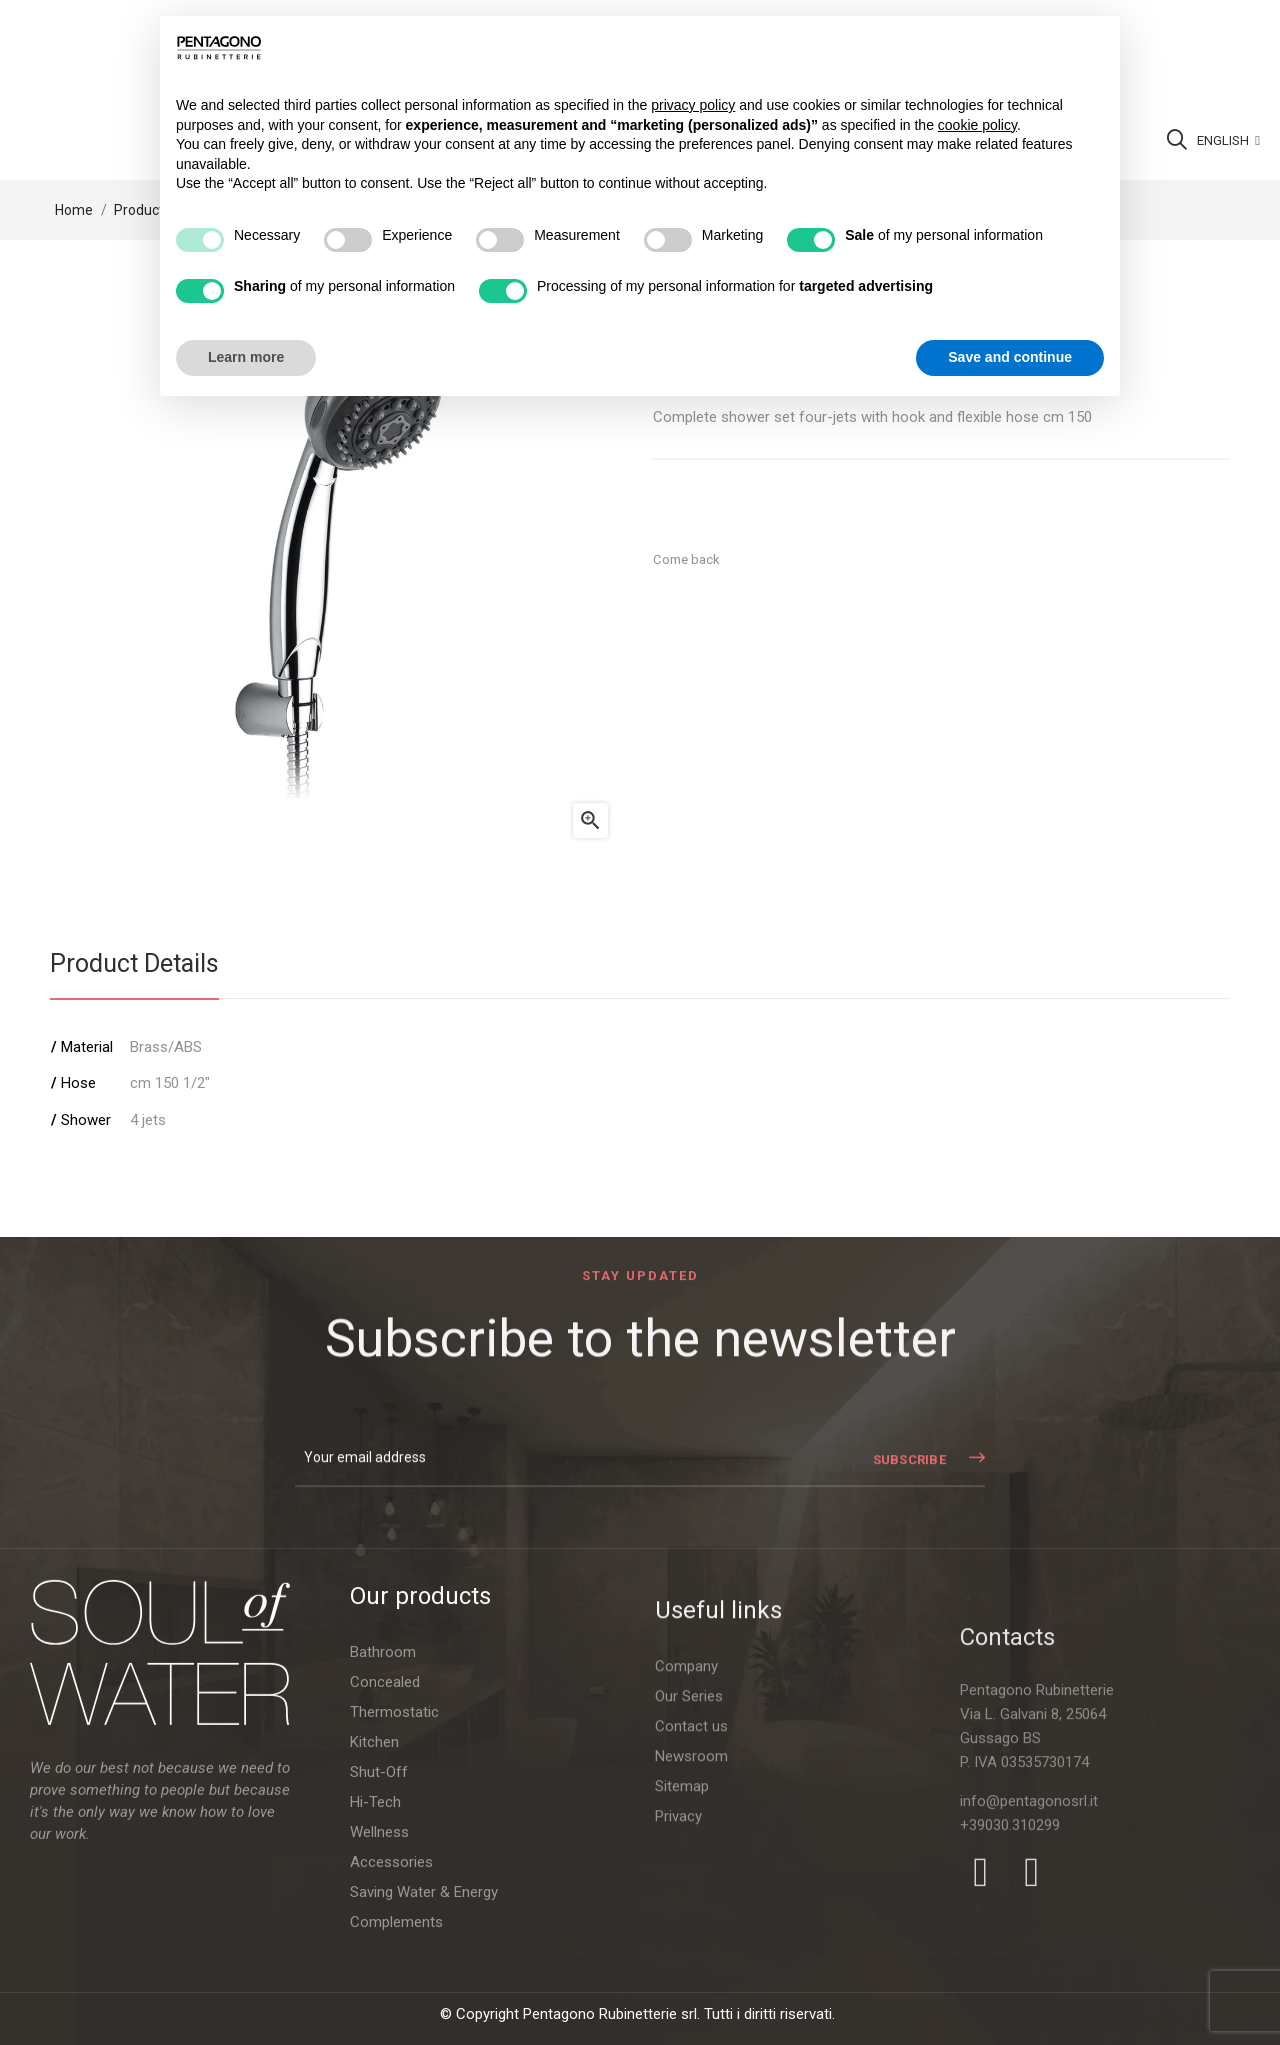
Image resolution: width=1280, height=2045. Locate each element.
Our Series (689, 1960)
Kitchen (374, 1916)
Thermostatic (394, 1886)
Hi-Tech (375, 1976)
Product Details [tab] (134, 963)
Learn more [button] (246, 357)
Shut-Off (379, 1946)
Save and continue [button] (1010, 357)
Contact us (691, 1990)
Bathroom (383, 1826)
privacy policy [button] (693, 105)
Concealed (385, 1856)
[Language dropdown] (1228, 141)
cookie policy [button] (977, 125)
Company (686, 1930)
